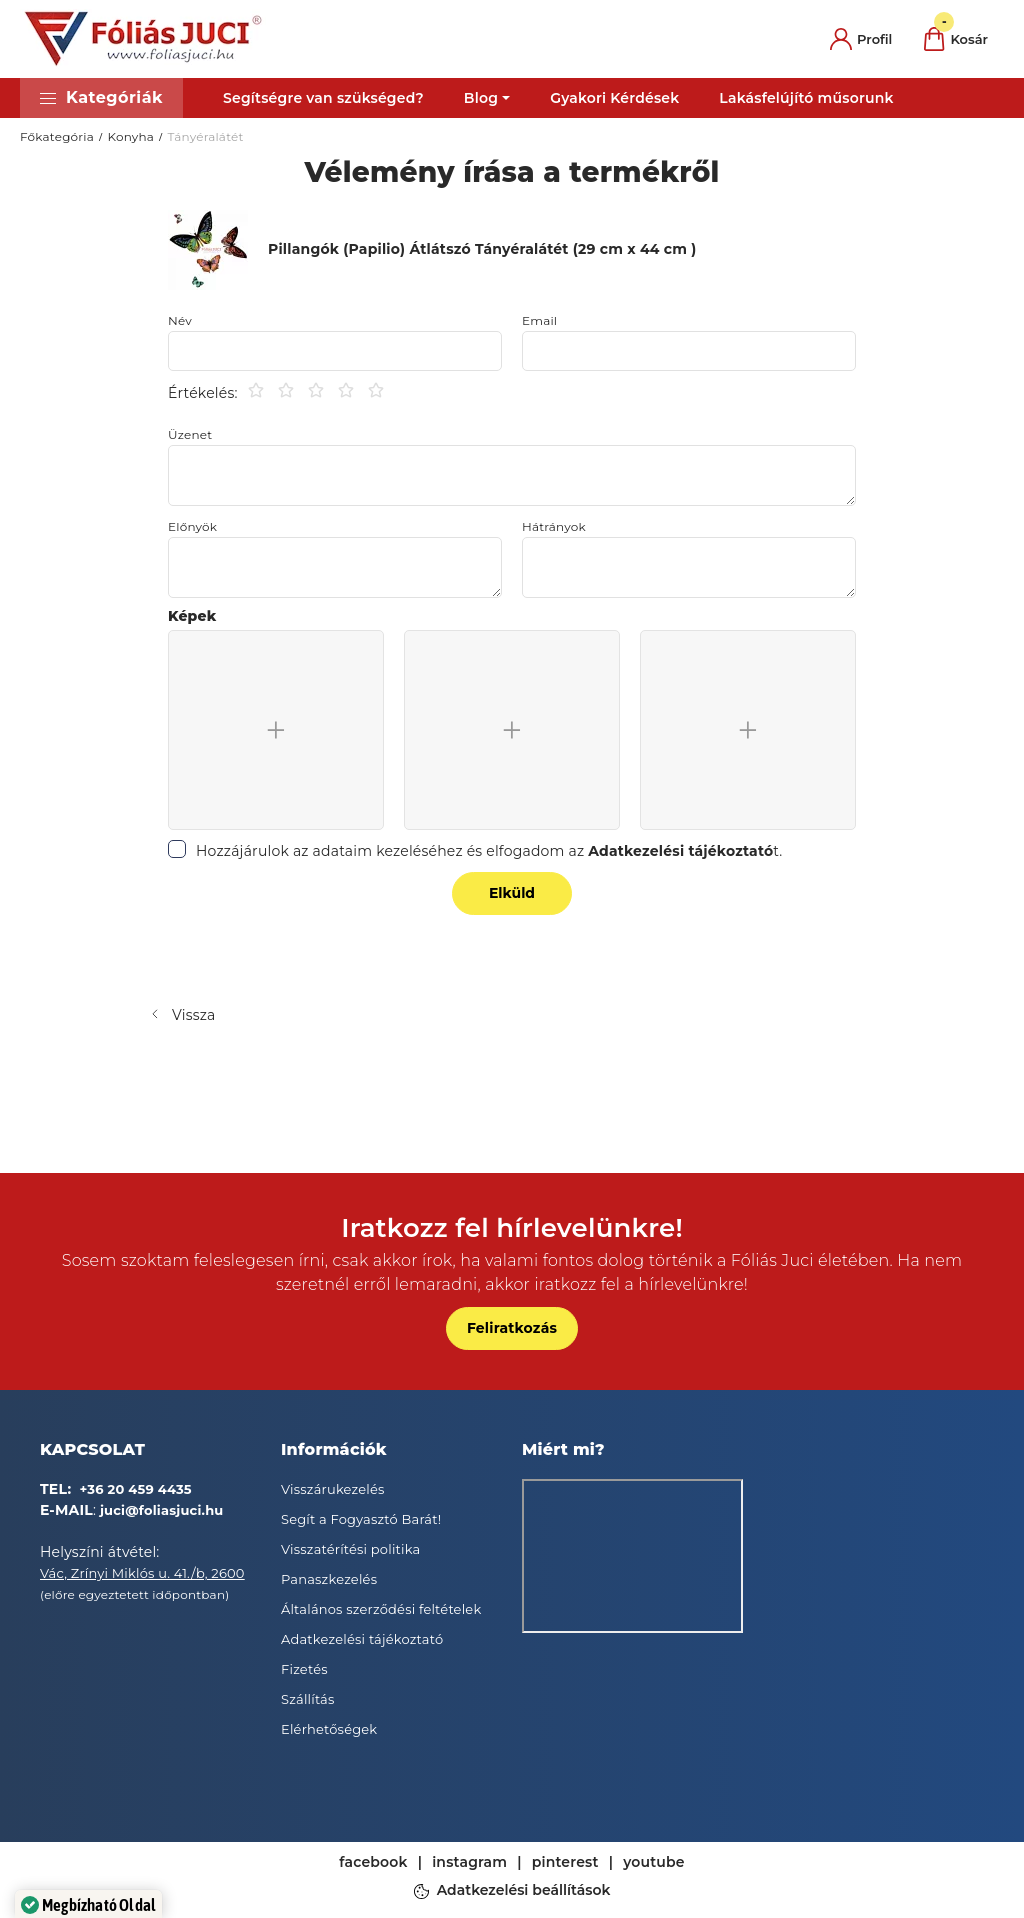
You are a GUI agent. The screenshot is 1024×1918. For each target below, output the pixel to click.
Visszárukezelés (333, 1489)
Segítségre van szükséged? (323, 98)
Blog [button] (481, 98)
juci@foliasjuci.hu (162, 1510)
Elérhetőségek (329, 1729)
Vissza (194, 1015)
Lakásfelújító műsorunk (806, 98)
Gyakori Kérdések (614, 98)
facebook (373, 1862)
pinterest (565, 1862)
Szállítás (308, 1699)
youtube (654, 1862)
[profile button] (861, 39)
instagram (469, 1862)
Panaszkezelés (329, 1579)
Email (539, 321)
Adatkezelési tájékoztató (362, 1639)
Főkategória (57, 136)
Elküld (512, 893)
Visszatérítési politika (350, 1549)
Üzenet (190, 435)
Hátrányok (554, 527)
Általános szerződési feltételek (381, 1609)
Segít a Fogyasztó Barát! (361, 1519)
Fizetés (304, 1669)
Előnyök (192, 527)
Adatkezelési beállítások (524, 1891)
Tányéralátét (206, 136)
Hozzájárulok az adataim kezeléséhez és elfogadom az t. (489, 851)
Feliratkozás (512, 1328)
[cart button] (956, 39)
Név (180, 321)
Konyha (130, 136)
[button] (101, 98)
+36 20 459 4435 (136, 1489)
